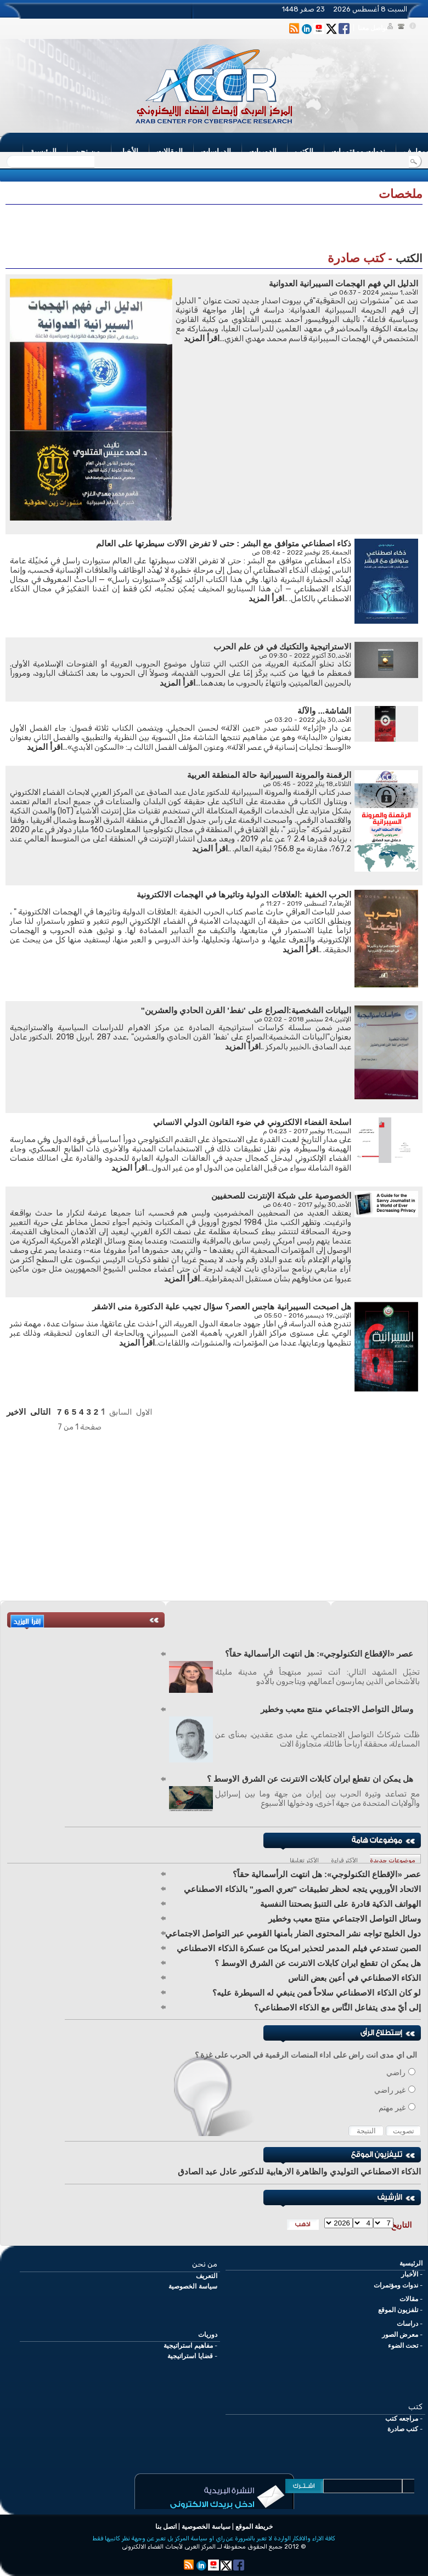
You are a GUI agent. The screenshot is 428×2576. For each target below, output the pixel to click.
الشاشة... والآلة (324, 710)
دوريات (207, 2334)
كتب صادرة (402, 2429)
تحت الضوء (403, 2345)
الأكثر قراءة (344, 1860)
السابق (120, 1412)
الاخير (16, 1411)
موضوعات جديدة (392, 1860)
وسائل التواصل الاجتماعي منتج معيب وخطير (337, 1709)
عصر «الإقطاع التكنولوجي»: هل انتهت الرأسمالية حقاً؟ (319, 1653)
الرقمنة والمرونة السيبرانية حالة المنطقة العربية (269, 774)
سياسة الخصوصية (192, 2286)
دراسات (407, 2324)
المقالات (169, 151)
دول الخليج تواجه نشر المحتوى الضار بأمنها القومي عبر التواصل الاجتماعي (293, 1933)
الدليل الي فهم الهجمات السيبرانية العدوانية (343, 283)
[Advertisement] (214, 230)
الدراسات (216, 151)
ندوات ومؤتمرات (358, 151)
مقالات (408, 2299)
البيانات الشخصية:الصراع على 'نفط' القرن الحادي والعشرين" (246, 1010)
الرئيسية (43, 151)
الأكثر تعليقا (304, 1860)
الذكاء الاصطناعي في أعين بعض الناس (354, 1977)
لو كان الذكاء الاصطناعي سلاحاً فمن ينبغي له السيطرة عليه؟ (316, 1992)
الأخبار (128, 151)
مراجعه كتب (401, 2418)
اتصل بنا (166, 2526)
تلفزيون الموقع (398, 2310)
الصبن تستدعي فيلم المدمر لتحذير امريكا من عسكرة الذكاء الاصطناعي (299, 1948)
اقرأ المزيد (201, 338)
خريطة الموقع (254, 2526)
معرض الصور (400, 2334)
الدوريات (263, 151)
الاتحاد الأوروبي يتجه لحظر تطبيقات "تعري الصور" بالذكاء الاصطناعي (302, 1889)
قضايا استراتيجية (189, 2356)
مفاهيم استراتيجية (188, 2345)
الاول (144, 1412)
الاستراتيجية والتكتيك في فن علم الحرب (282, 646)
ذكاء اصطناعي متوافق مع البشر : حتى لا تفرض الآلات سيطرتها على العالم (223, 543)
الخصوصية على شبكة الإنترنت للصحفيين (281, 1195)
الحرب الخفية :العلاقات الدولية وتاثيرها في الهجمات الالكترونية (244, 894)
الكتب (304, 151)
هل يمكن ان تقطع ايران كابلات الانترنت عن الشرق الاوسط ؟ (310, 1778)
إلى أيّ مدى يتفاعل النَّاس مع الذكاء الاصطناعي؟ (337, 2007)
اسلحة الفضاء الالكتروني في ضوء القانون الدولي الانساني (252, 1122)
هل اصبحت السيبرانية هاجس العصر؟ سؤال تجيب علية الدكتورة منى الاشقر (221, 1306)
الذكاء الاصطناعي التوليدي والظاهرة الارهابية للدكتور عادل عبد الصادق (299, 2171)
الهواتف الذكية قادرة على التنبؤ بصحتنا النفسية (340, 1903)
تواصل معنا (372, 28)
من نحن (87, 151)
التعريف (206, 2276)
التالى (40, 1411)
